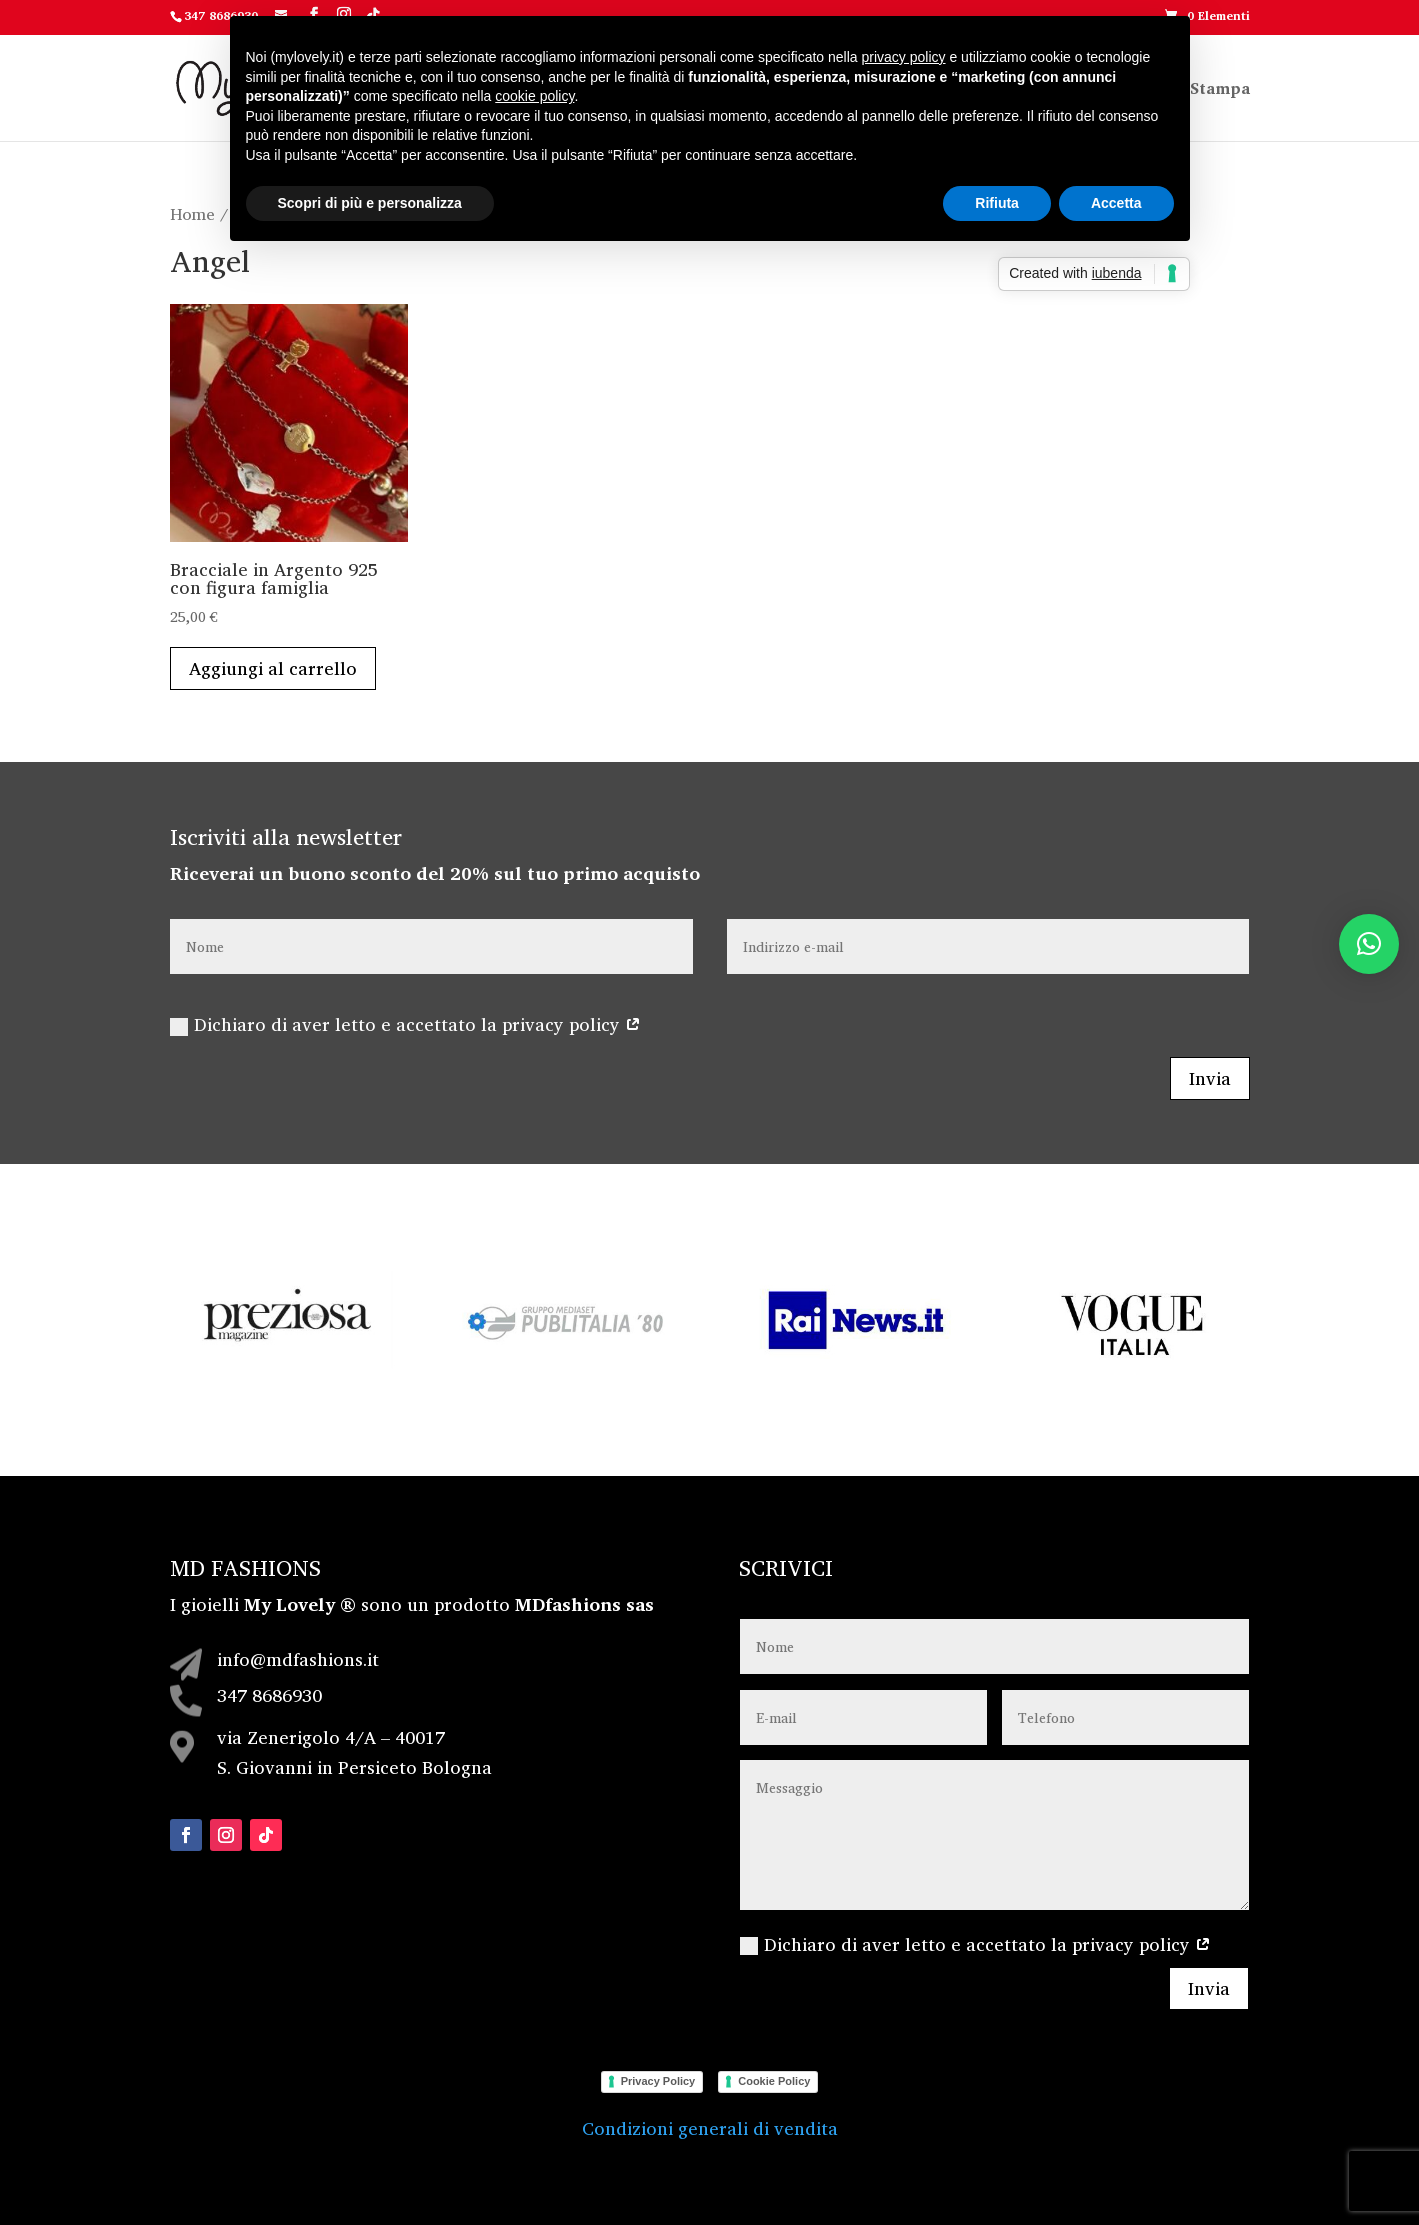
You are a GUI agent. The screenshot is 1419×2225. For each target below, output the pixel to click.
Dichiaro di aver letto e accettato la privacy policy (405, 1024)
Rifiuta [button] (997, 203)
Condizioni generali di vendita (710, 2128)
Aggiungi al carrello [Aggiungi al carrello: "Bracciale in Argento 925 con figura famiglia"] (273, 668)
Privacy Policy (658, 2081)
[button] (1369, 944)
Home (192, 213)
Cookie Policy (774, 2081)
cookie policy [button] (534, 96)
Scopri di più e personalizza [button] (370, 203)
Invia (1210, 1078)
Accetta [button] (1116, 203)
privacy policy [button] (904, 57)
